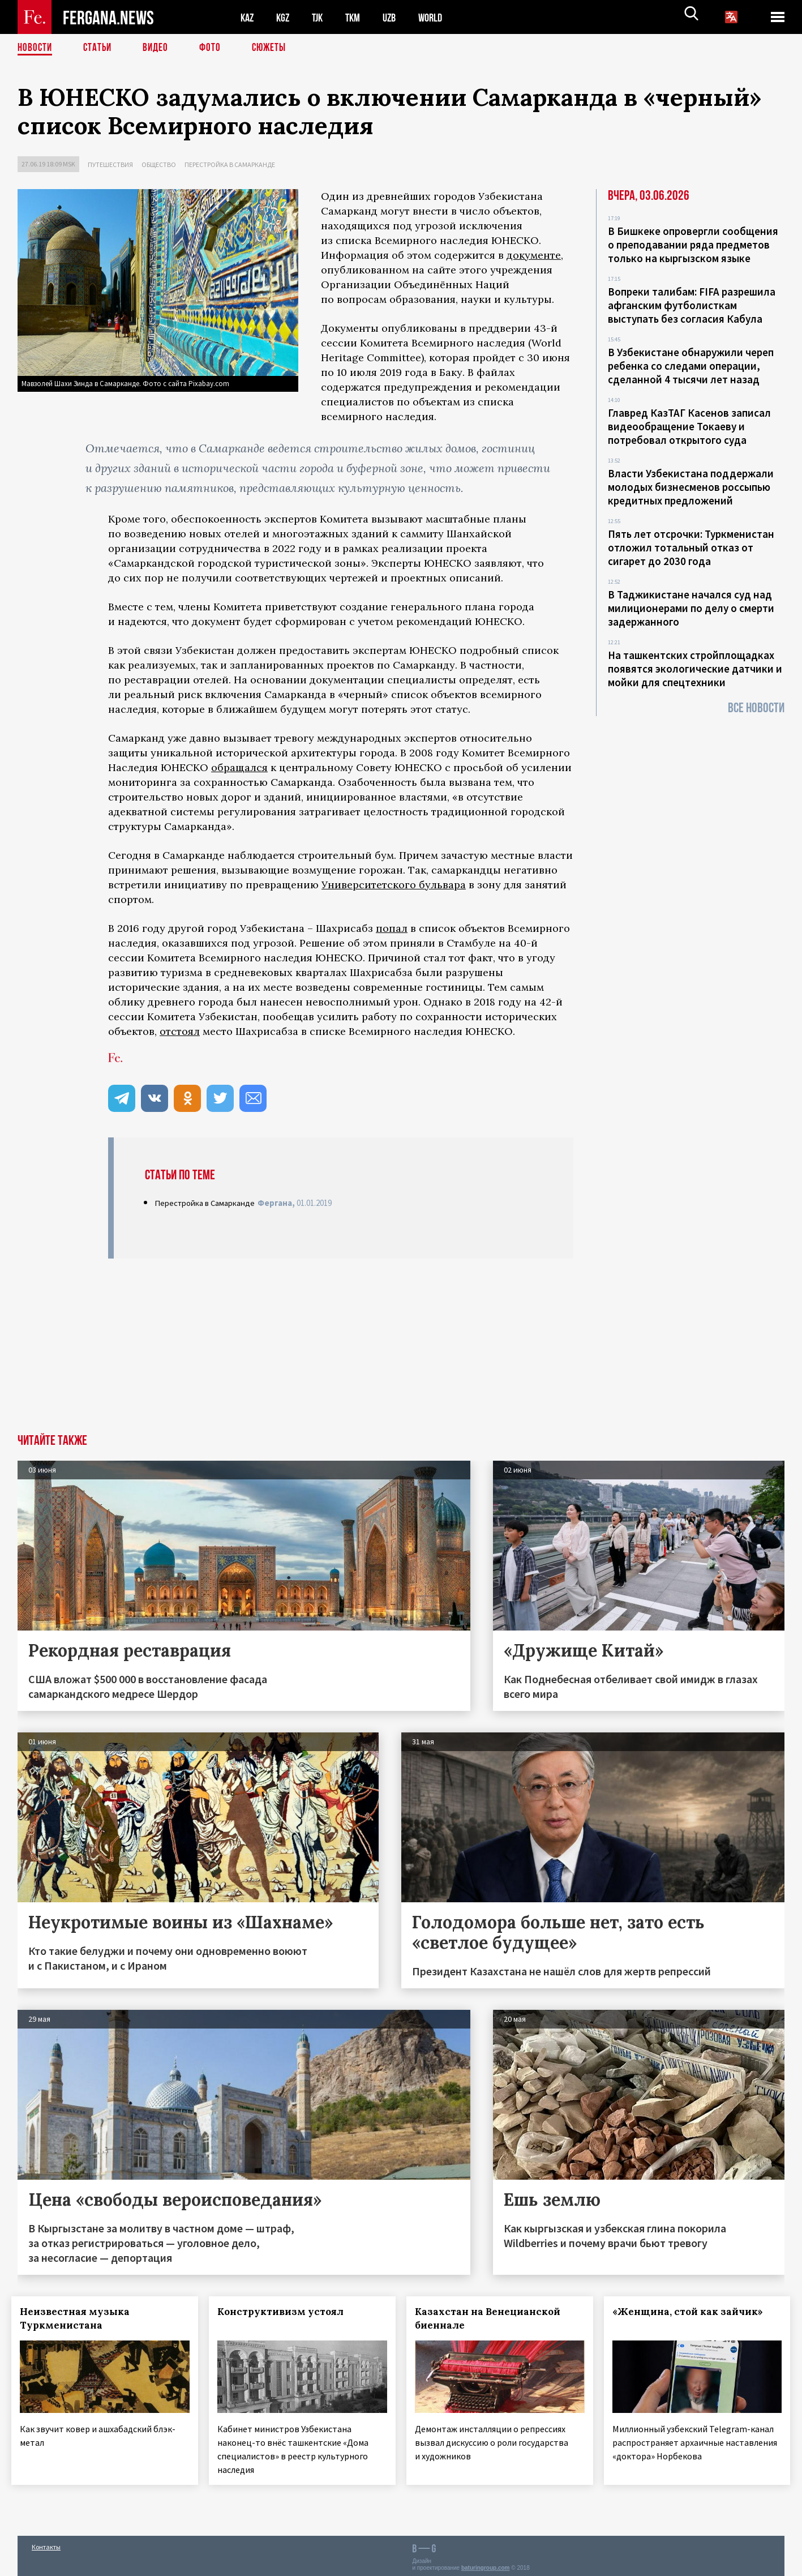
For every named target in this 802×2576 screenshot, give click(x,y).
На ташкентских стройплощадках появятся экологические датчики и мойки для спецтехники (695, 668)
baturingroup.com (485, 2564)
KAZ (248, 17)
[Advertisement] (401, 1349)
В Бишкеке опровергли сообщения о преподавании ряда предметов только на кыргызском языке (693, 244)
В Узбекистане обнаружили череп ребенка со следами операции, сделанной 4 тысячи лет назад (691, 365)
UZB (396, 17)
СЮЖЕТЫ (275, 48)
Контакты (46, 2543)
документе (534, 255)
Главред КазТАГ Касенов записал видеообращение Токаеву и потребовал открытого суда (689, 426)
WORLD (440, 17)
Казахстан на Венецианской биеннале (494, 2318)
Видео (159, 48)
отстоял (180, 1031)
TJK (321, 17)
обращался (239, 767)
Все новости (756, 708)
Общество (158, 164)
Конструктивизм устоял (287, 2311)
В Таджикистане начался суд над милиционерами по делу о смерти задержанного (691, 608)
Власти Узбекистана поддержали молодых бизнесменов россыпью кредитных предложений (691, 487)
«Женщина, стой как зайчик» (693, 2311)
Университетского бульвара (393, 884)
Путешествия (110, 164)
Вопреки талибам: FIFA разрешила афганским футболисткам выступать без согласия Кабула (691, 305)
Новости (36, 48)
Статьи (100, 48)
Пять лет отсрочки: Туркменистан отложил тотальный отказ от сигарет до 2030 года (691, 547)
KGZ (285, 17)
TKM (358, 17)
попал (392, 928)
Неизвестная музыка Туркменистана (81, 2318)
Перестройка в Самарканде (230, 164)
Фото (215, 48)
